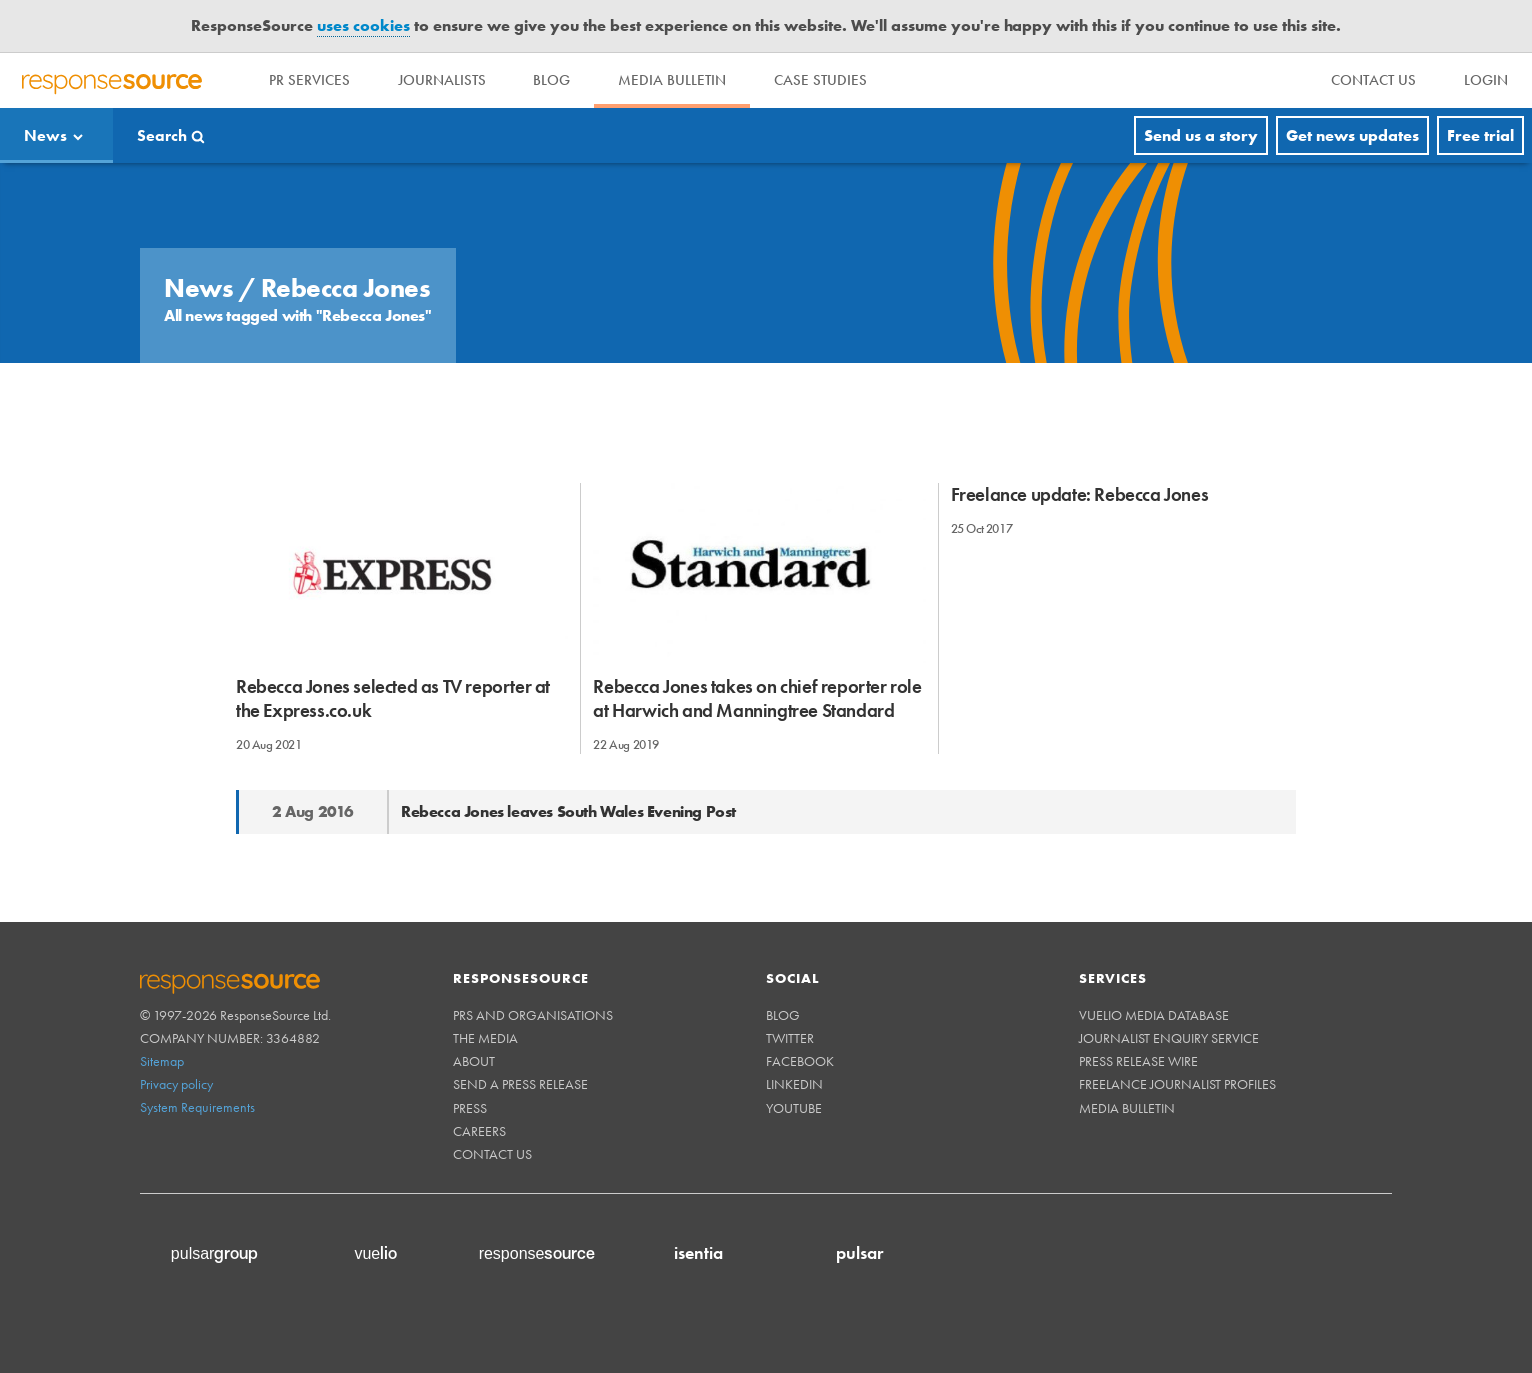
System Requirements (197, 1107)
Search (162, 135)
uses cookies (363, 25)
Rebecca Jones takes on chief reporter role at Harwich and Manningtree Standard (757, 698)
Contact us (492, 1154)
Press (470, 1108)
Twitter (790, 1038)
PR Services (309, 80)
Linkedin (794, 1084)
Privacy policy (176, 1084)
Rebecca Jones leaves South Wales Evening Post (568, 811)
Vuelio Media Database (1154, 1015)
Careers (479, 1131)
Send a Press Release (520, 1084)
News (45, 135)
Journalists (442, 80)
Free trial (1480, 135)
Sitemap (162, 1061)
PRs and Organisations (533, 1015)
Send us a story (1201, 135)
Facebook (800, 1061)
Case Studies (821, 80)
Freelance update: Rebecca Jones (1080, 494)
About (474, 1061)
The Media (485, 1038)
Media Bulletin (673, 80)
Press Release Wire (1138, 1061)
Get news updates (1352, 135)
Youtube (794, 1108)
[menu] (1373, 80)
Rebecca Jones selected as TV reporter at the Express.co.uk (393, 698)
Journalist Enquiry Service (1169, 1038)
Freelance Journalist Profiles (1177, 1084)
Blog (552, 80)
